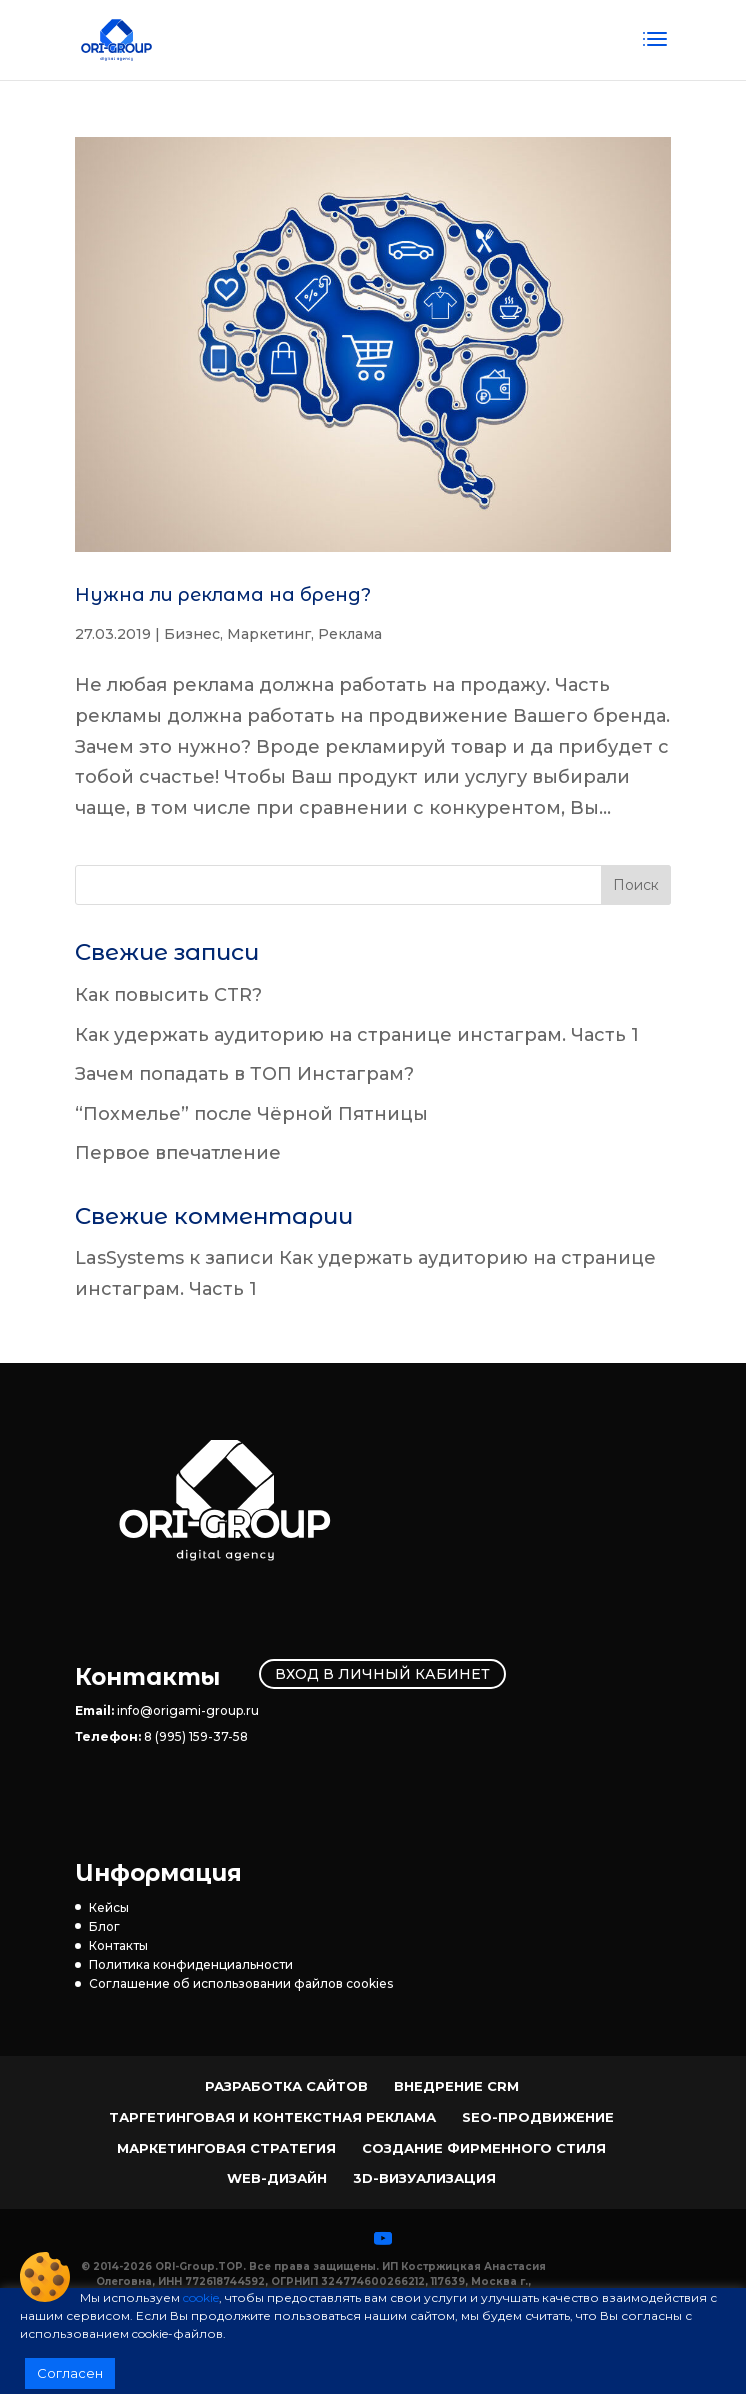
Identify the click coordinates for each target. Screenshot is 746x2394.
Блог (104, 1926)
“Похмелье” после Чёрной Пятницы (251, 1114)
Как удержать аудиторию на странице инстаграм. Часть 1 (357, 1035)
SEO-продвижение (538, 2117)
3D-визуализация (424, 2178)
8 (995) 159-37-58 (196, 1736)
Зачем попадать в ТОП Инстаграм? (244, 1074)
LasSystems (129, 1258)
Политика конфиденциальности (191, 1964)
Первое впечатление (178, 1153)
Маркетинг (269, 634)
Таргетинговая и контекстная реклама (272, 2117)
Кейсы (109, 1907)
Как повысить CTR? (168, 995)
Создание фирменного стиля (484, 2148)
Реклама (350, 634)
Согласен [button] (70, 2373)
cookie (201, 2297)
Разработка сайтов (286, 2086)
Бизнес (192, 634)
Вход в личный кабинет (382, 1674)
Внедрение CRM (456, 2086)
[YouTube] (383, 2238)
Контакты (118, 1945)
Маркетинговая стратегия (226, 2148)
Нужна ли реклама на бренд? (223, 595)
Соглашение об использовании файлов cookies (241, 1983)
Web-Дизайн (277, 2178)
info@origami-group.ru (188, 1710)
